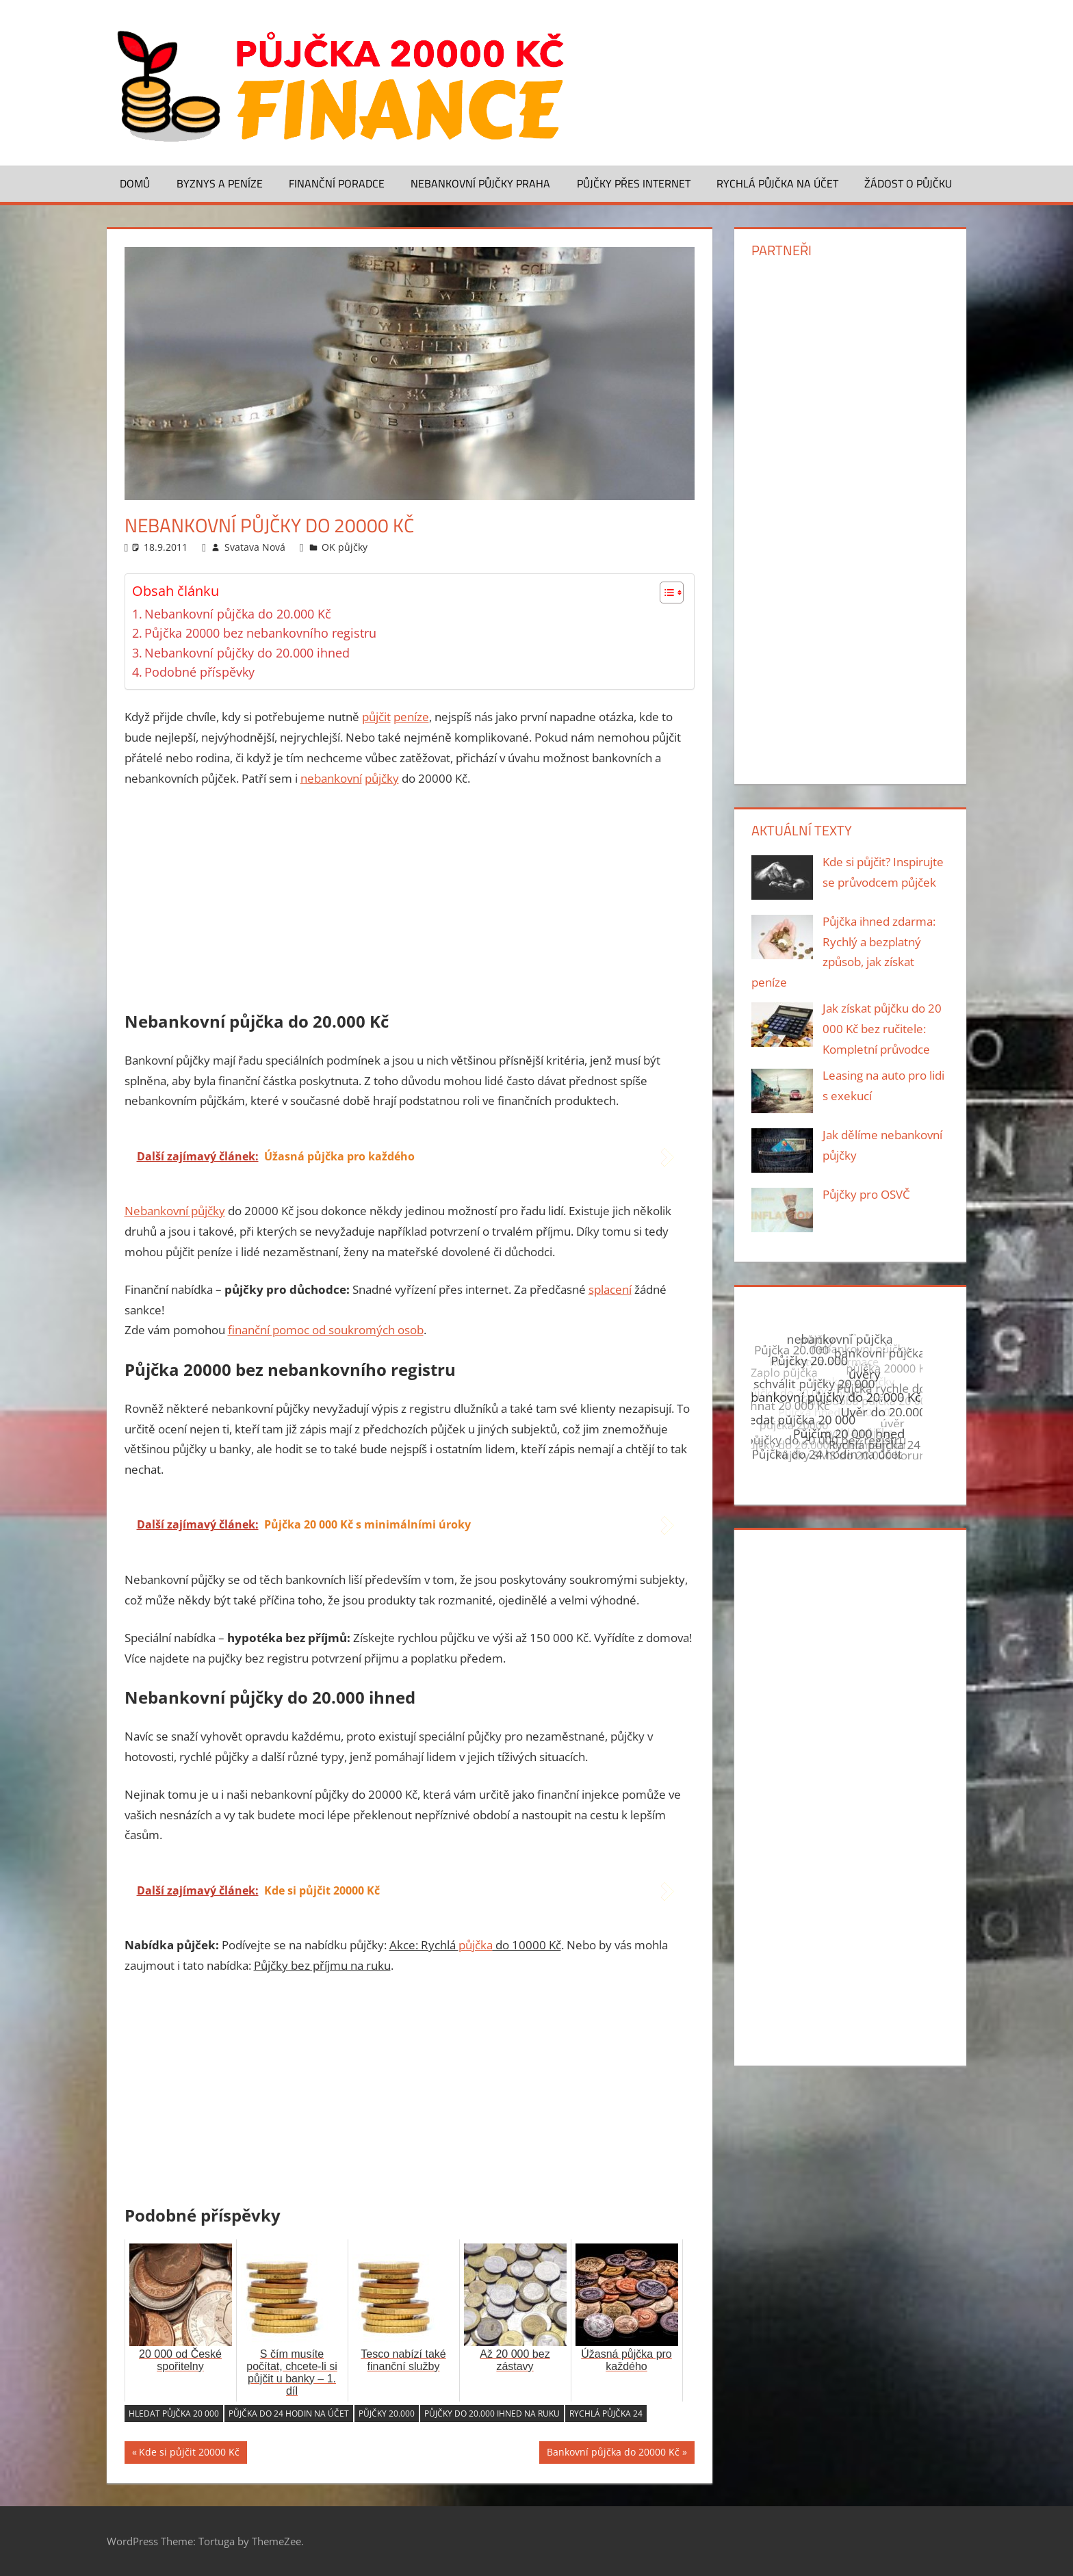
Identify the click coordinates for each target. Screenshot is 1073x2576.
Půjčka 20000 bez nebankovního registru (260, 633)
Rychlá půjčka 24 (606, 2413)
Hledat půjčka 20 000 (174, 2413)
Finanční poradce (337, 183)
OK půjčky (344, 547)
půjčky (382, 778)
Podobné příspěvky (199, 672)
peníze (411, 717)
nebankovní (331, 778)
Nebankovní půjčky (175, 1211)
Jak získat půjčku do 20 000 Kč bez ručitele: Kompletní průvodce (882, 1028)
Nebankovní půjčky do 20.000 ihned (247, 653)
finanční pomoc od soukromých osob (326, 1330)
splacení (610, 1289)
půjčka (475, 1945)
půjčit (376, 717)
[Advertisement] (410, 902)
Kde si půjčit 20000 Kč (189, 2454)
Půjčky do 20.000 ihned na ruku (492, 2413)
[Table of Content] (672, 592)
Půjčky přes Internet (633, 183)
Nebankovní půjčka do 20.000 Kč (237, 614)
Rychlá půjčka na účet (777, 183)
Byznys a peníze (220, 183)
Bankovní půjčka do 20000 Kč (613, 2454)
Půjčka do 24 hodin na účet (289, 2413)
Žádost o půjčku (908, 183)
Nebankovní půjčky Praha (480, 183)
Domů (135, 183)
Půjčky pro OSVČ (866, 1194)
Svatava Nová (254, 547)
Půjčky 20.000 (387, 2413)
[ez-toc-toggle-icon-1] (664, 592)
